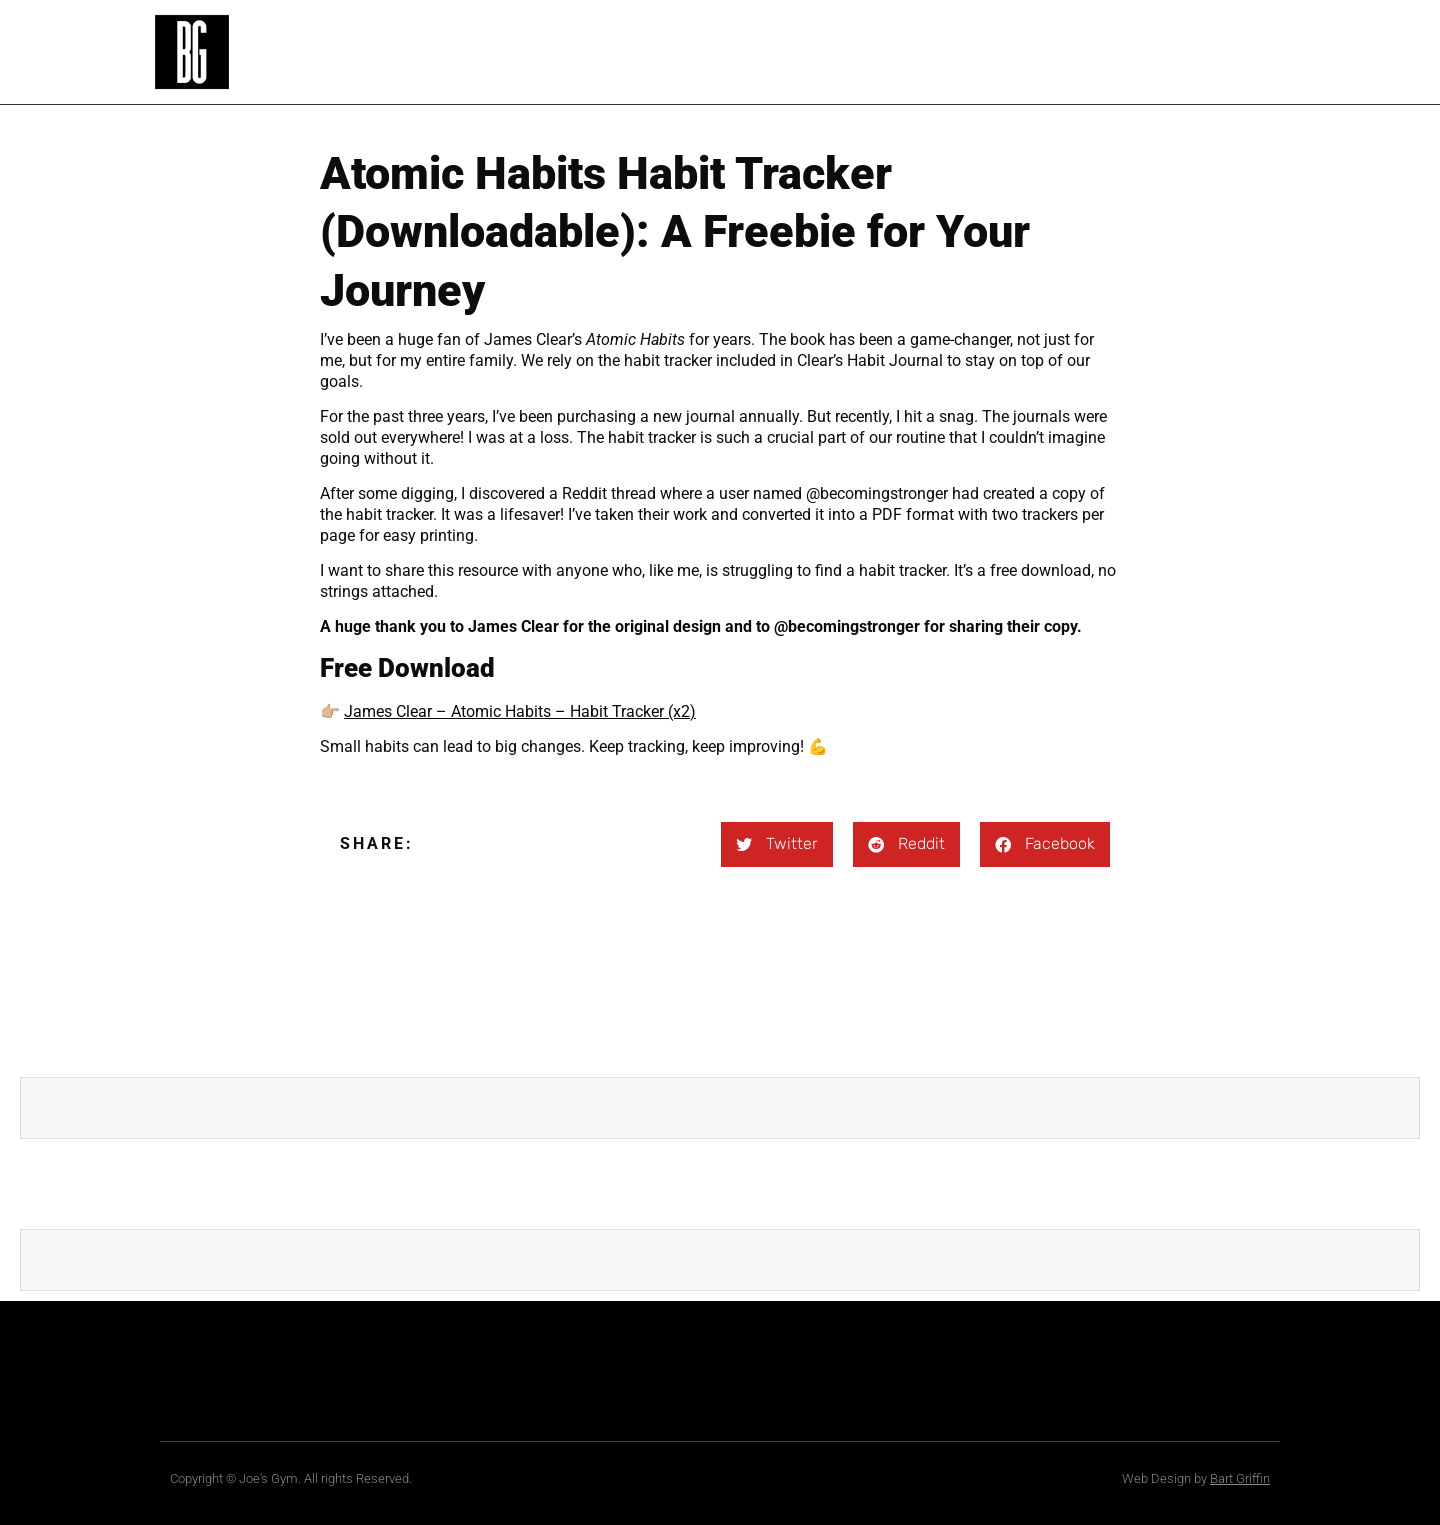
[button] (777, 844)
